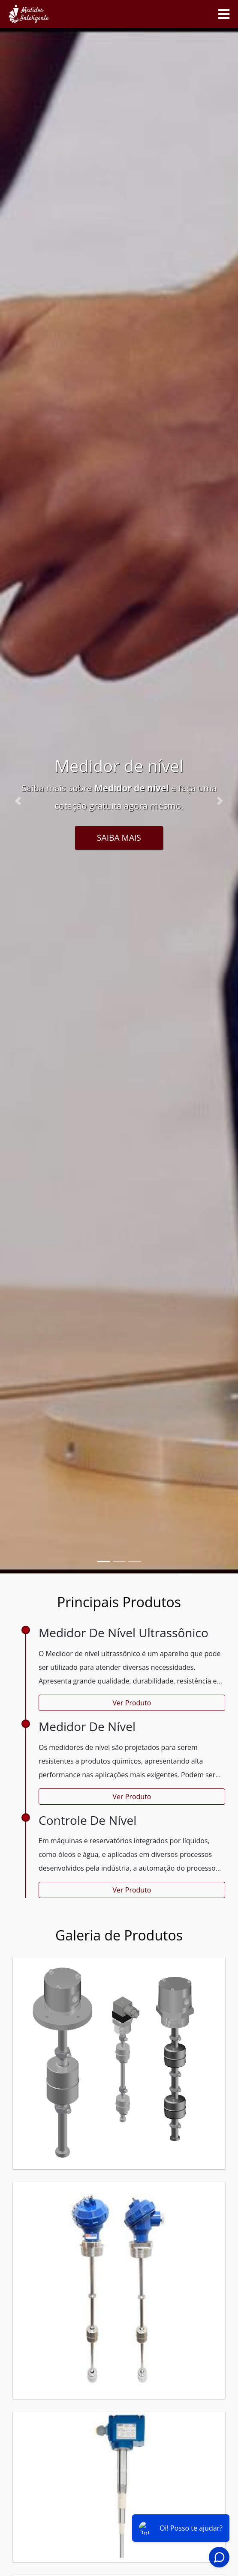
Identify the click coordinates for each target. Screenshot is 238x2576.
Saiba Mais (119, 837)
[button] (18, 800)
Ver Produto (132, 1702)
